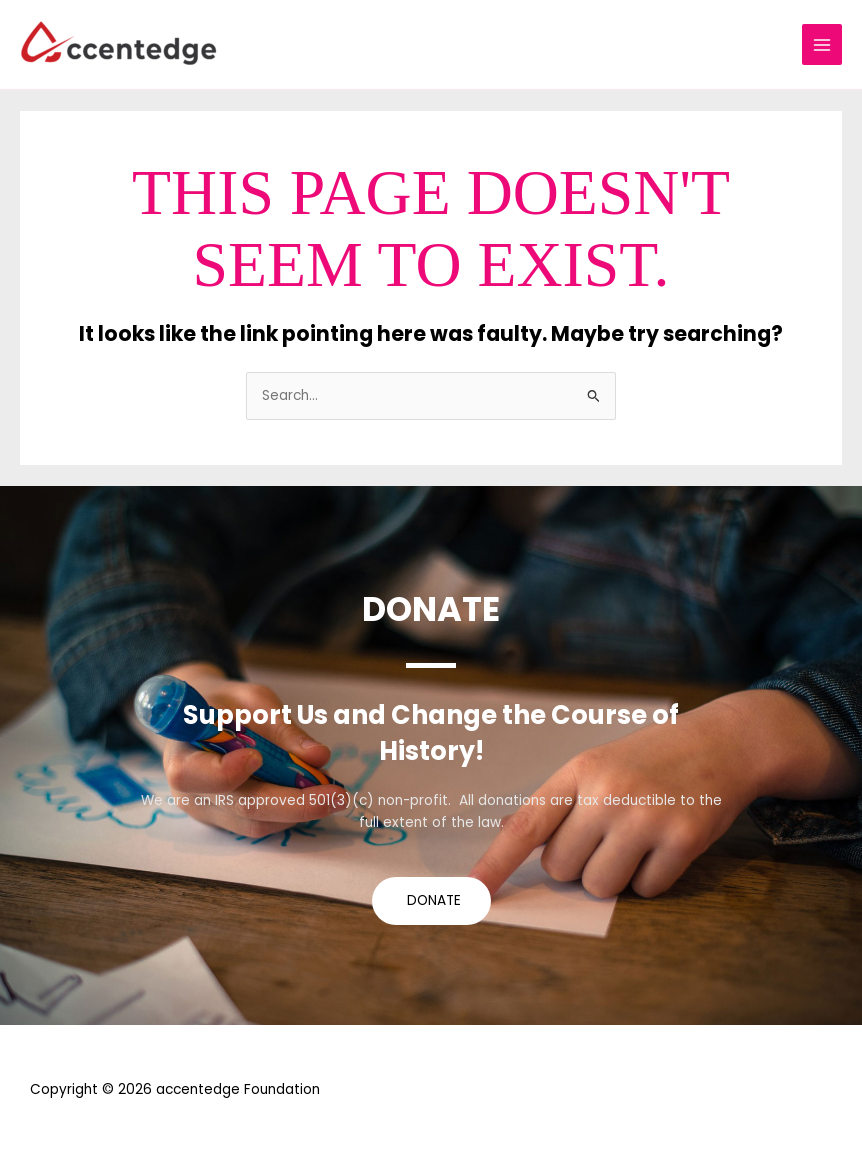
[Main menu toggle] (822, 44)
